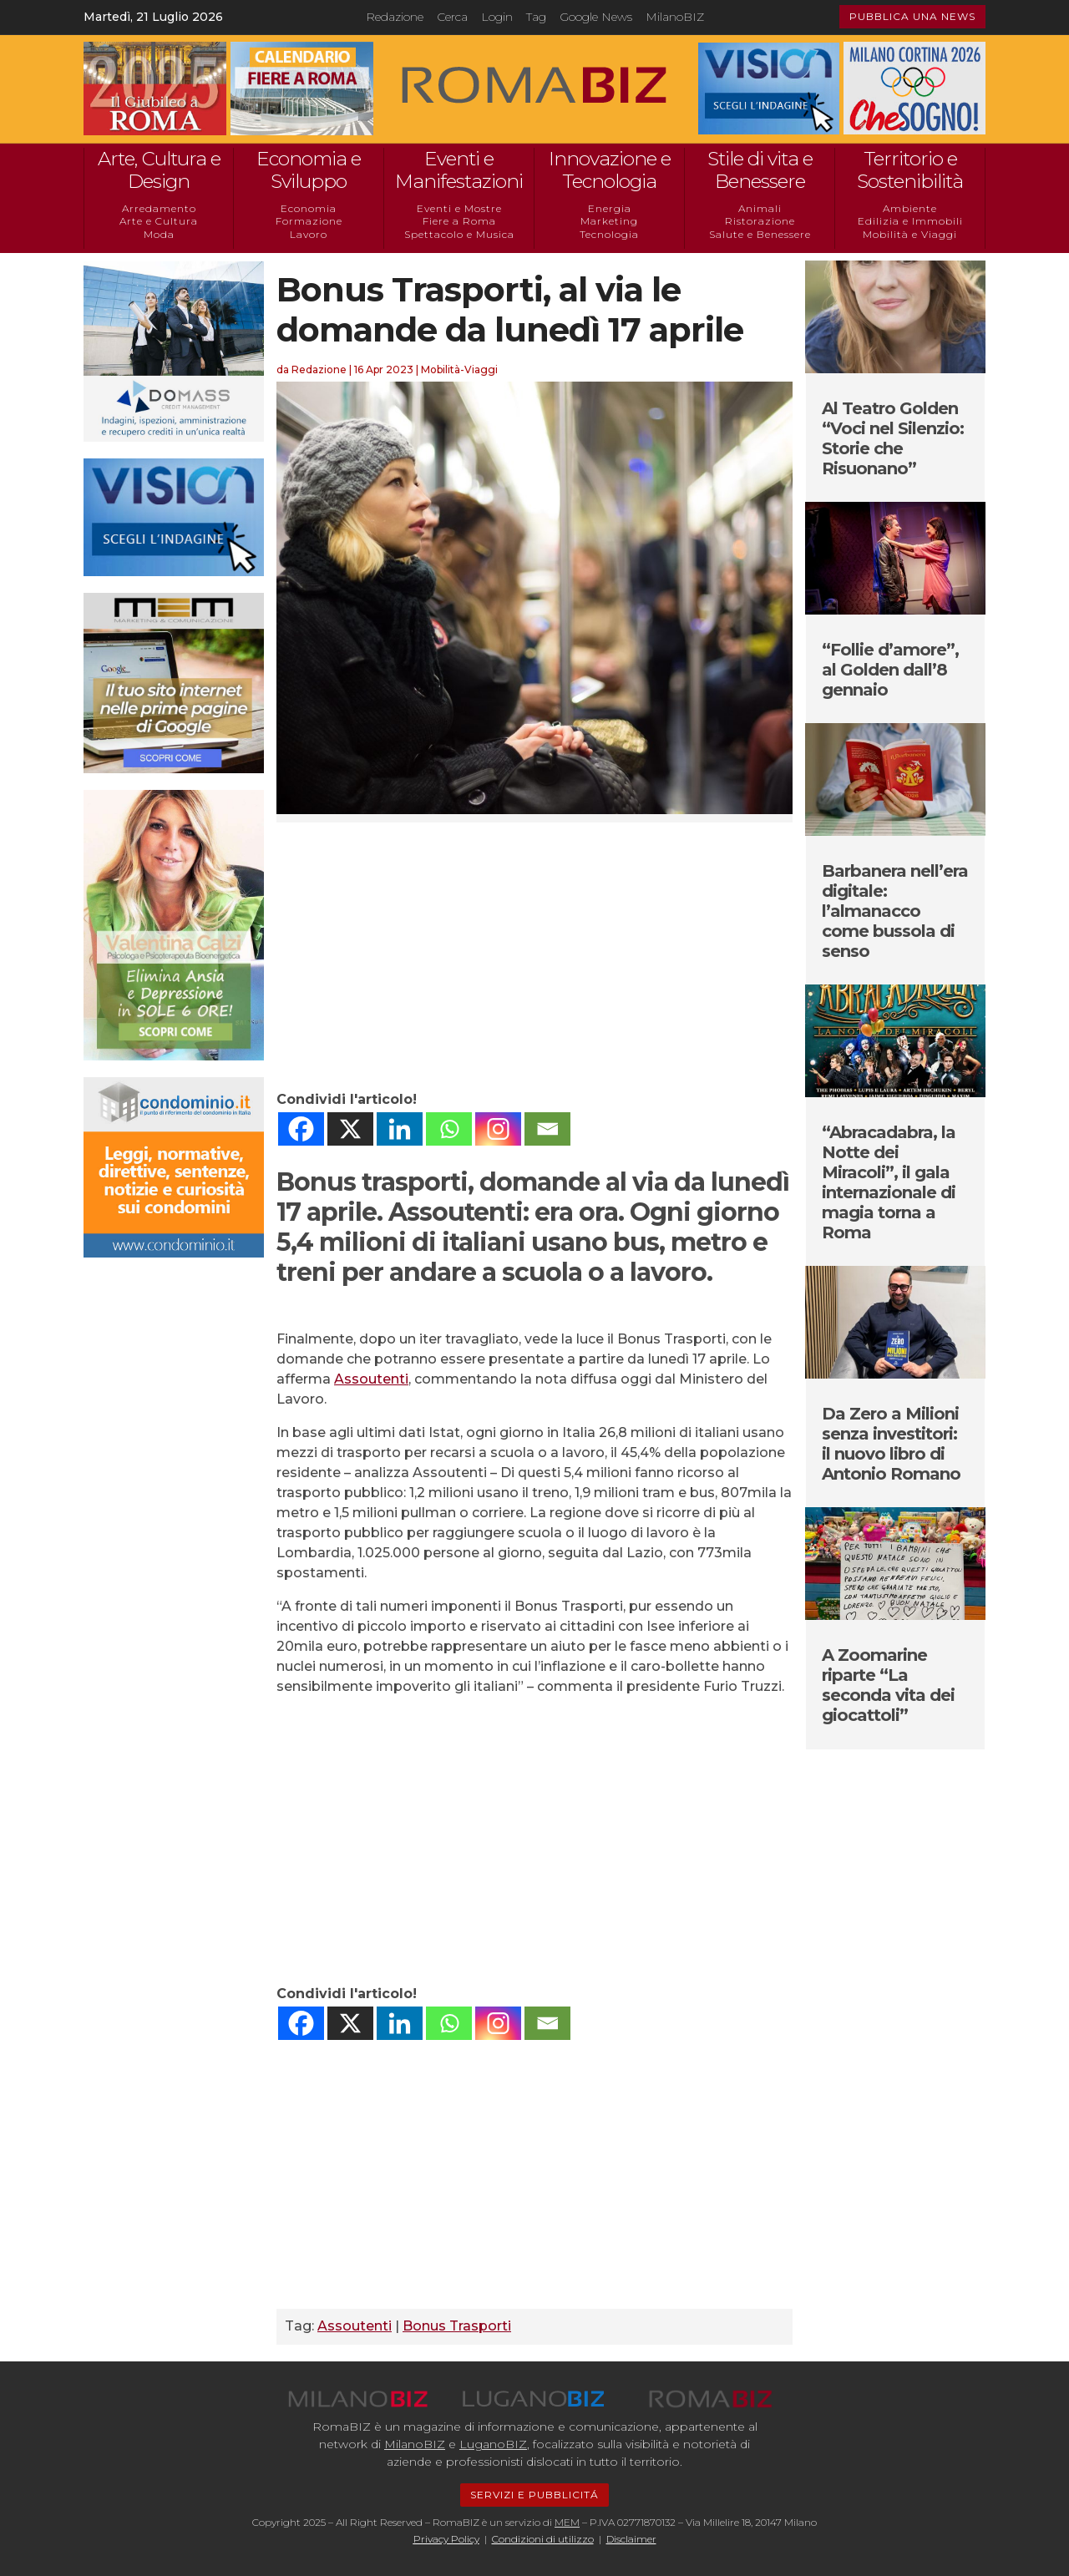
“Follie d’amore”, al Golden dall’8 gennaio (890, 670)
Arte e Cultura (158, 221)
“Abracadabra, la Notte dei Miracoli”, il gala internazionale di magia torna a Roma (888, 1182)
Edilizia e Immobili (910, 221)
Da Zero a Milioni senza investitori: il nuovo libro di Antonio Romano (891, 1444)
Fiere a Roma (459, 221)
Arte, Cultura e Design (159, 170)
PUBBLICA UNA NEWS (912, 16)
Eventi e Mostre (459, 208)
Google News (596, 16)
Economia (309, 208)
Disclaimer (631, 2539)
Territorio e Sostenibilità (910, 170)
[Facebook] (301, 1129)
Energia (609, 208)
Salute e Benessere (760, 234)
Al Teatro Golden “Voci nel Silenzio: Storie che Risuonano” (893, 438)
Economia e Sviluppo (308, 170)
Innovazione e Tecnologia (610, 170)
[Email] (547, 1129)
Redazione (394, 16)
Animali (760, 208)
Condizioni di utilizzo (543, 2539)
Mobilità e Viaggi (910, 234)
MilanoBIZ (675, 16)
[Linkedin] (400, 1129)
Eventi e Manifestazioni (459, 170)
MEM (567, 2522)
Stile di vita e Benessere (760, 170)
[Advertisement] (534, 956)
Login (497, 16)
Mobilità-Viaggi (459, 369)
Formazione (309, 221)
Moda (159, 234)
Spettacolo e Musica (459, 234)
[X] (350, 1129)
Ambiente (910, 208)
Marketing (609, 221)
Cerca (452, 16)
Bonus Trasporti (457, 2326)
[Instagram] (498, 1129)
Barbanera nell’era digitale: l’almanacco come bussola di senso (895, 911)
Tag (536, 16)
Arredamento (159, 208)
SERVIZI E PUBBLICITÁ (534, 2494)
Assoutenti (371, 1379)
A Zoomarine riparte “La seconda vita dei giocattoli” (888, 1685)
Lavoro (308, 234)
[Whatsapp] (449, 1129)
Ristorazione (760, 221)
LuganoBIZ (493, 2444)
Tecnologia (609, 234)
